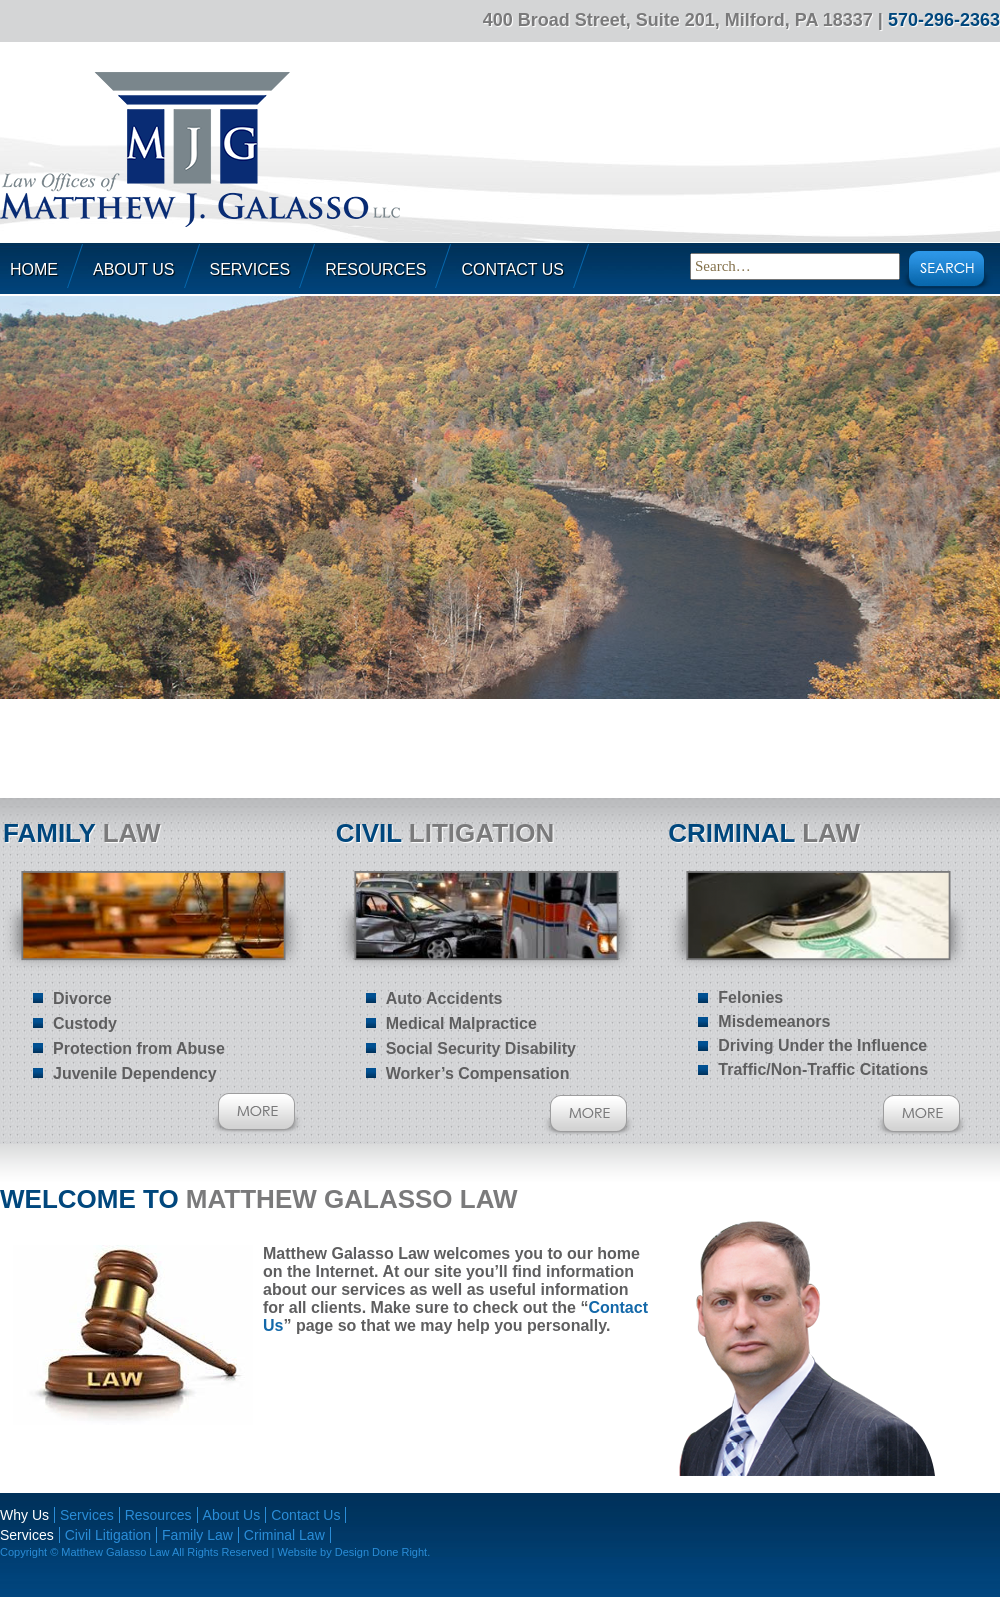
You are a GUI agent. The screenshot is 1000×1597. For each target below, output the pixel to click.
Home (34, 269)
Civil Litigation (108, 1535)
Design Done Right (381, 1552)
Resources (375, 269)
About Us (134, 269)
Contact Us (512, 269)
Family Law (197, 1535)
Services (250, 269)
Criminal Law (284, 1535)
